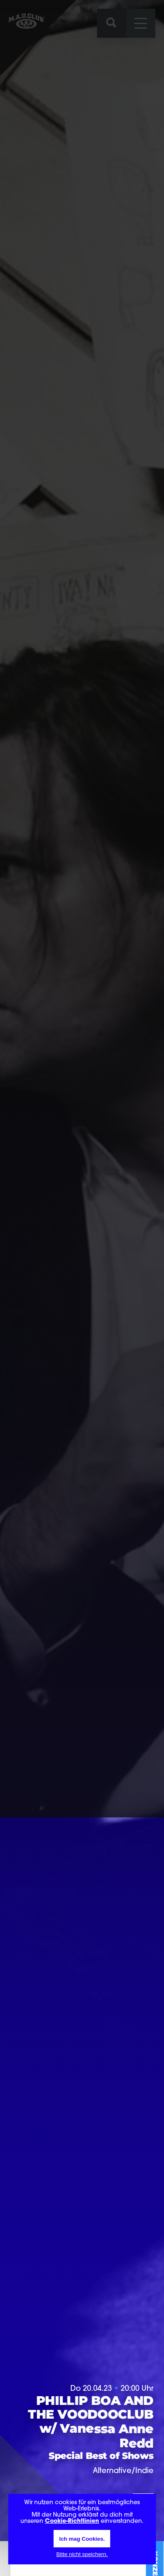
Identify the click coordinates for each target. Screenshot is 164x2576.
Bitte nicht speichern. (82, 2554)
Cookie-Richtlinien (72, 2521)
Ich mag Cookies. (82, 2539)
